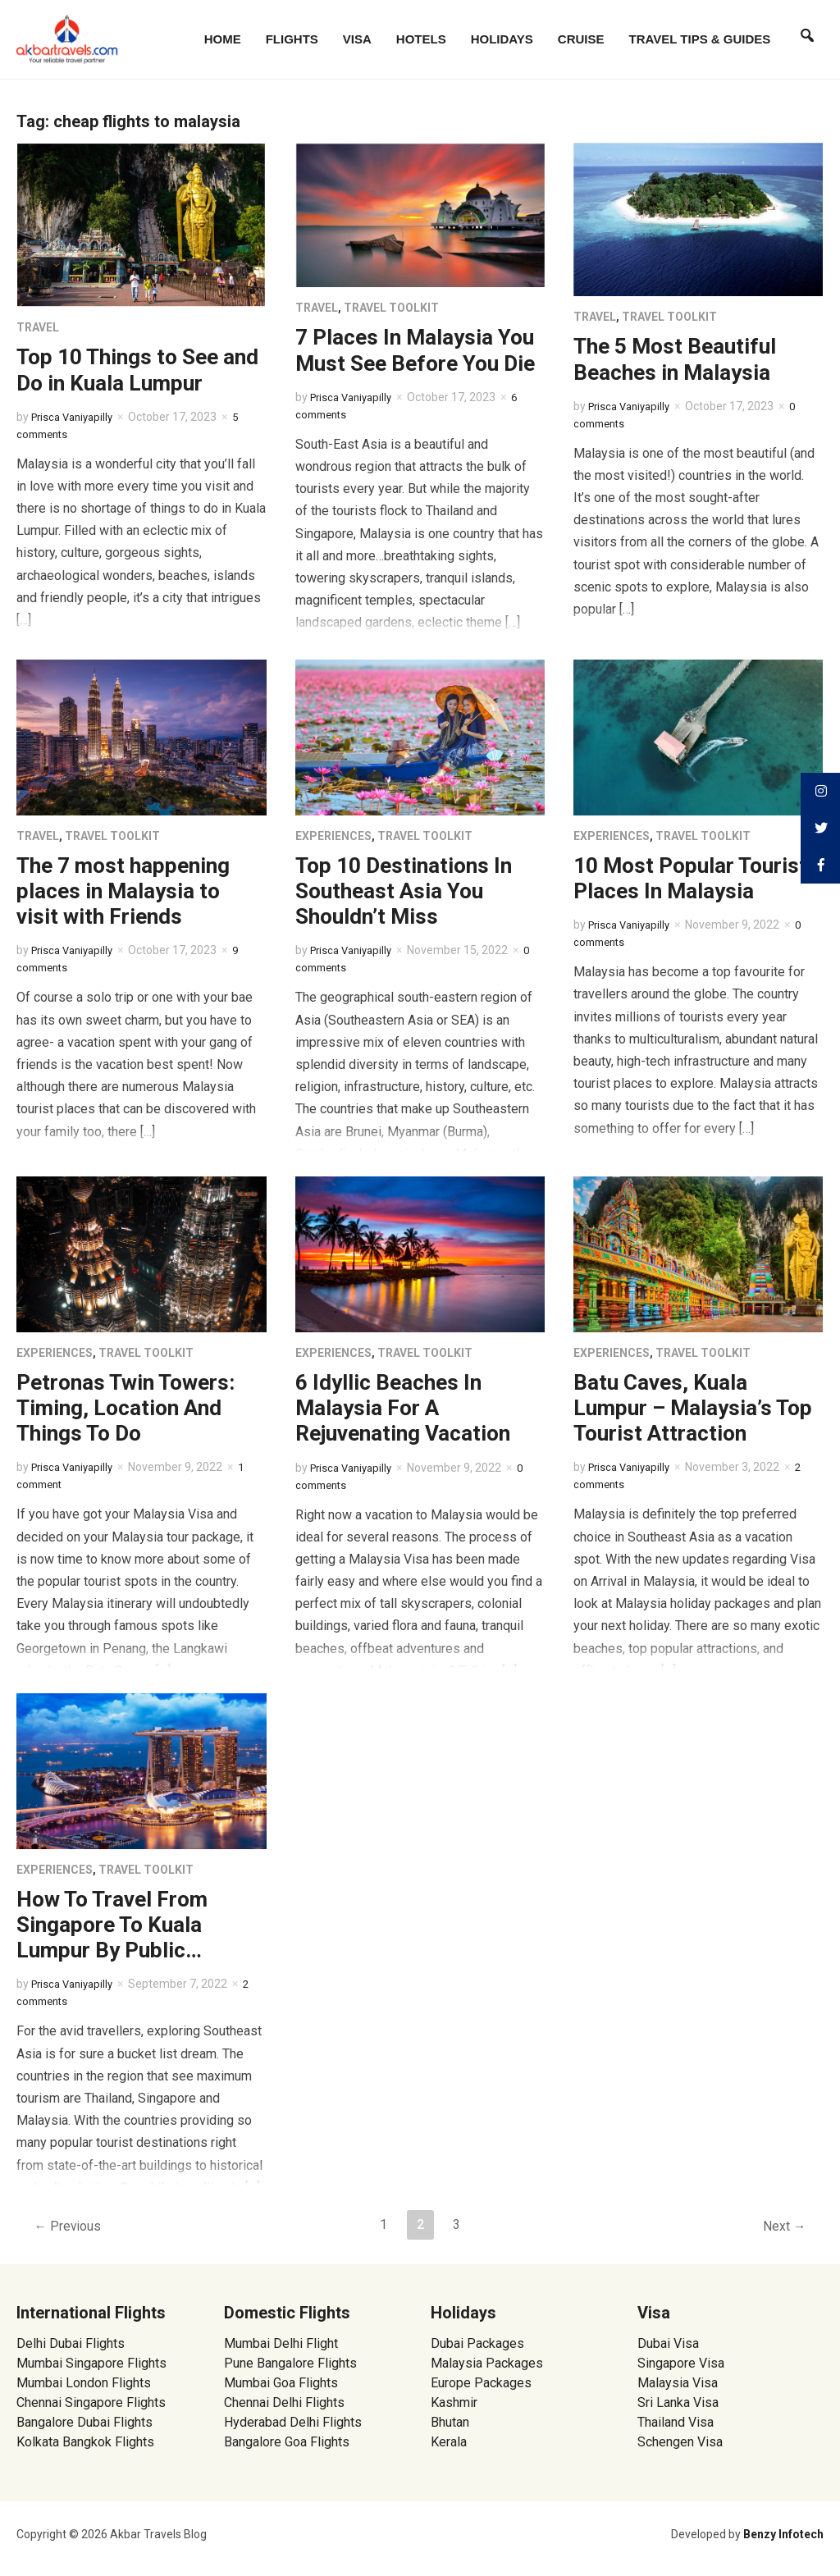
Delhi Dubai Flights (70, 2343)
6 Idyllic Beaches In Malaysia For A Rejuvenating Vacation (402, 1408)
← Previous (71, 2227)
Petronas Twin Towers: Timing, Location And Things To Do (125, 1408)
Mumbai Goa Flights (281, 2383)
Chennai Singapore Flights (91, 2402)
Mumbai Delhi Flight (281, 2343)
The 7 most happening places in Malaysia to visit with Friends (123, 891)
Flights (292, 39)
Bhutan (450, 2422)
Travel (37, 327)
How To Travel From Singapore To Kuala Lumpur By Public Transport (112, 1938)
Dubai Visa (668, 2343)
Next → (781, 2227)
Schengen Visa (680, 2442)
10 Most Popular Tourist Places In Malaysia (690, 878)
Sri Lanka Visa (679, 2402)
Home (222, 39)
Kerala (449, 2442)
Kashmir (454, 2402)
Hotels (421, 39)
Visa (357, 39)
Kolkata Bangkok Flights (85, 2442)
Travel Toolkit (391, 307)
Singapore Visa (680, 2363)
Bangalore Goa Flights (286, 2442)
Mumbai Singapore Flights (91, 2363)
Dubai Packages (477, 2343)
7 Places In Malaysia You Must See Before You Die (415, 350)
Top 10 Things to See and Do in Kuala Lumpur (137, 370)
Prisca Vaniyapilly (76, 416)
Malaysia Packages (487, 2363)
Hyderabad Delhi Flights (293, 2422)
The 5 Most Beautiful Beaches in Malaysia (674, 359)
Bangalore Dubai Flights (84, 2422)
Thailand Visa (675, 2422)
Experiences (333, 836)
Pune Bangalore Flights (290, 2363)
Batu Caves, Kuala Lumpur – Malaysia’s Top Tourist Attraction (692, 1408)
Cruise (581, 39)
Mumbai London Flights (83, 2383)
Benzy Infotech (783, 2534)
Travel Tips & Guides (700, 39)
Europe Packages (481, 2383)
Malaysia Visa (677, 2383)
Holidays (502, 39)
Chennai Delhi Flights (284, 2402)
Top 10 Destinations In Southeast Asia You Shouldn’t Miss (403, 891)
